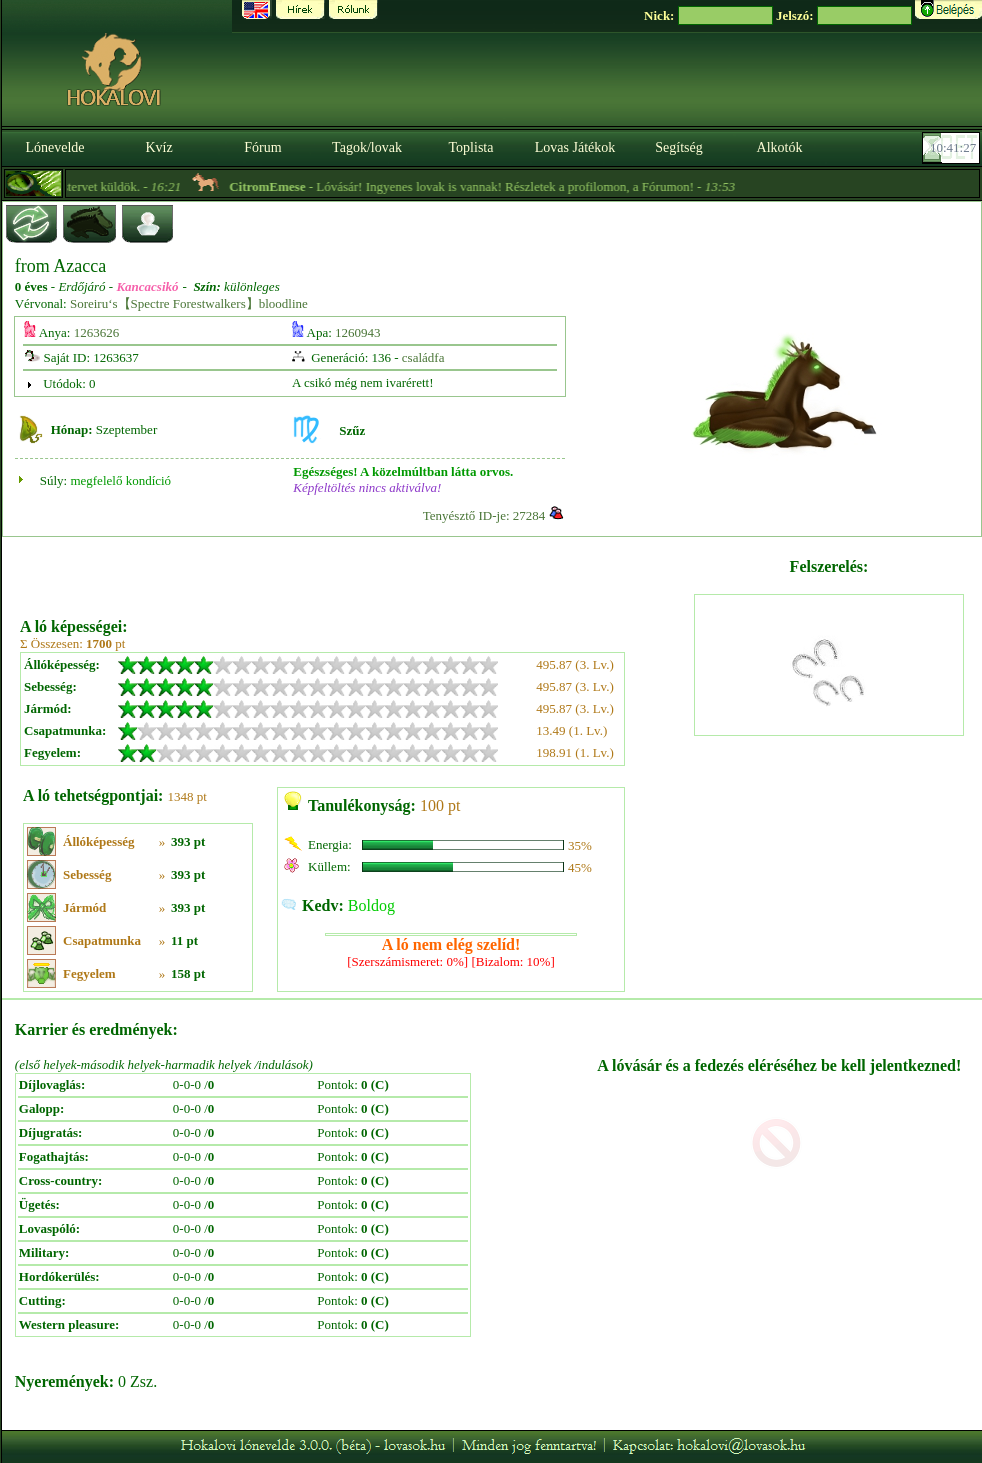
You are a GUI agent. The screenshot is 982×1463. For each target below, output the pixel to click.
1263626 (97, 332)
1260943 (358, 332)
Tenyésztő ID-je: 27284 (484, 515)
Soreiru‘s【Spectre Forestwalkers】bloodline (189, 303)
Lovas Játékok (575, 147)
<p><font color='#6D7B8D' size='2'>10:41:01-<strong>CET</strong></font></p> (953, 148)
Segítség (678, 147)
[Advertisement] (355, 570)
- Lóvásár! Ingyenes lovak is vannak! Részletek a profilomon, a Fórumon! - (504, 186)
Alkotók (780, 147)
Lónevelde (54, 147)
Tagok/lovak (367, 147)
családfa (423, 357)
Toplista (471, 147)
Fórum (262, 147)
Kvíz (158, 147)
